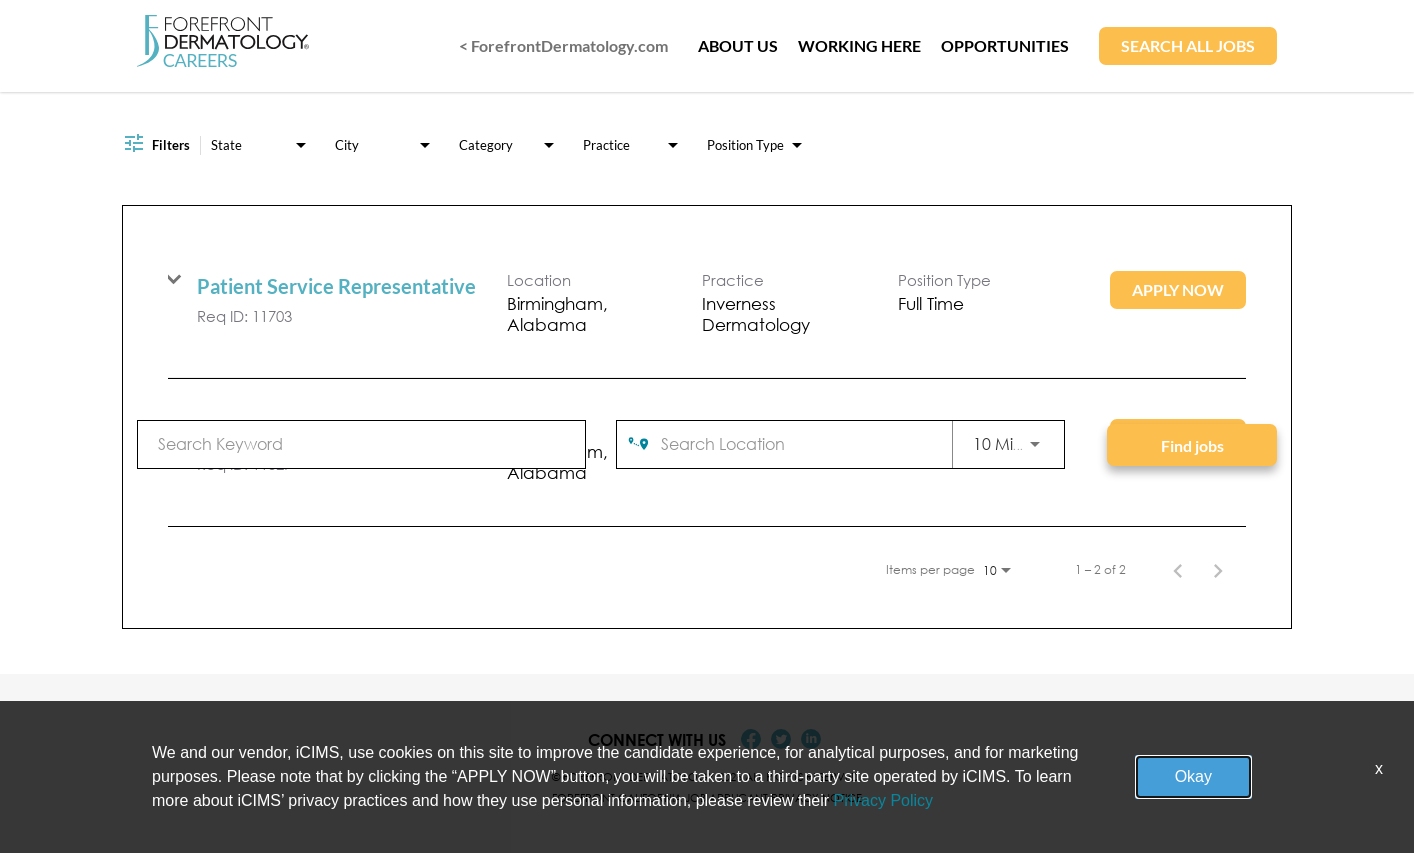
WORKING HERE (859, 45)
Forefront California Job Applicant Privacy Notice (707, 797)
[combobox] (361, 443)
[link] (707, 304)
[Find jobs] (1192, 445)
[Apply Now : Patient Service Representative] (1178, 290)
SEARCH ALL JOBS (1188, 45)
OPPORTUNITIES (1005, 45)
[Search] (1192, 445)
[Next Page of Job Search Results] (1218, 570)
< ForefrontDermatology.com (563, 45)
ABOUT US (738, 45)
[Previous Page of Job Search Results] (1178, 570)
